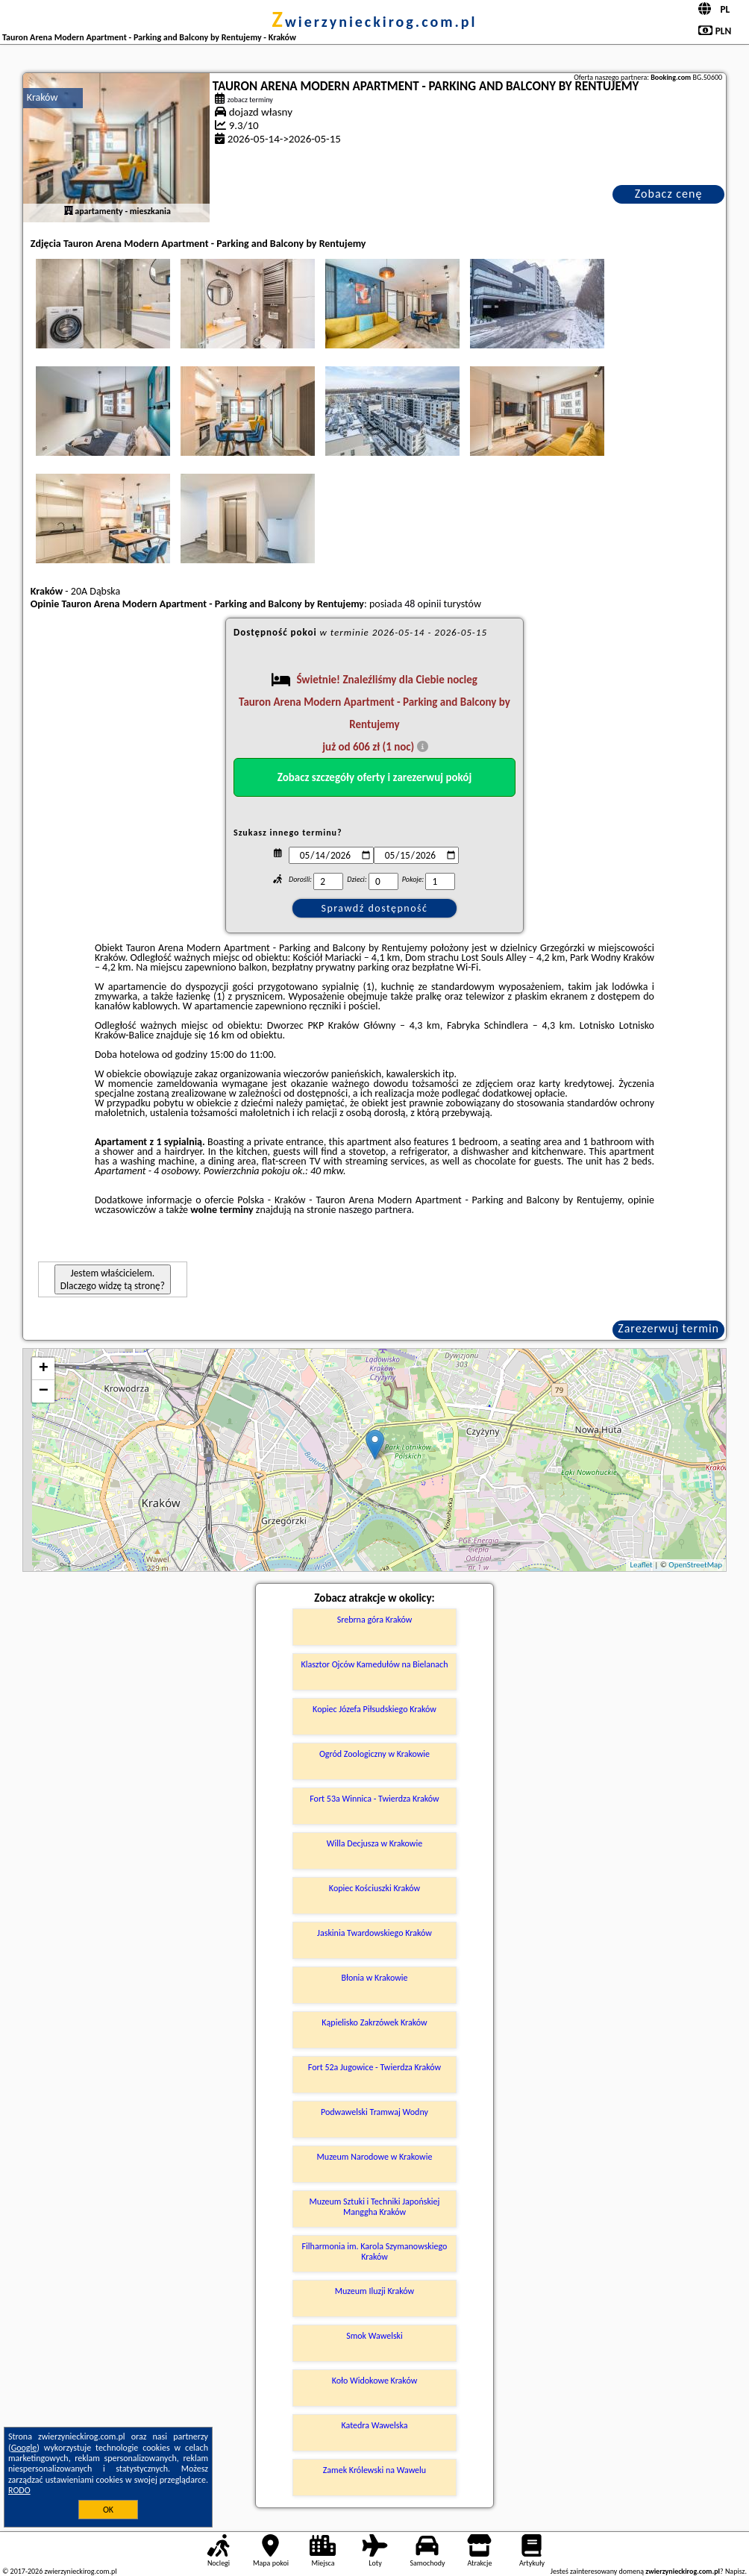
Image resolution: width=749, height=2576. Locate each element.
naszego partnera (375, 1209)
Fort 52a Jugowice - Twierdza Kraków (374, 2067)
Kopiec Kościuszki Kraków (374, 1888)
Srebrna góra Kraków (375, 1619)
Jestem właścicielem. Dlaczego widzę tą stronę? (112, 1279)
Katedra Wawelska (374, 2425)
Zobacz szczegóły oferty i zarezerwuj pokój (375, 777)
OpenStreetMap (695, 1565)
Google (24, 2447)
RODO (19, 2490)
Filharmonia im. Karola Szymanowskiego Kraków (375, 2251)
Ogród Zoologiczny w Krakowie (374, 1754)
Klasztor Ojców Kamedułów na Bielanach (374, 1664)
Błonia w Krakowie (374, 1977)
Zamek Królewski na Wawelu (374, 2470)
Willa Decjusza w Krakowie (374, 1843)
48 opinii (422, 604)
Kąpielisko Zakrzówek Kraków (374, 2022)
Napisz (735, 2571)
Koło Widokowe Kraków (375, 2380)
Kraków (42, 97)
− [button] (43, 1391)
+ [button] (43, 1369)
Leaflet (641, 1565)
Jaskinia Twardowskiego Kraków (374, 1933)
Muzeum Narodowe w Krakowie (375, 2157)
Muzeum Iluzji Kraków (374, 2291)
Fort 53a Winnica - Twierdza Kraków (374, 1798)
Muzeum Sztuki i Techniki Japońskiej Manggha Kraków (375, 2206)
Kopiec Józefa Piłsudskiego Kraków (374, 1709)
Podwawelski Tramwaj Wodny (374, 2112)
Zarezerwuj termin (668, 1328)
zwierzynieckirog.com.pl (374, 22)
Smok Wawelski (374, 2336)
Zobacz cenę (669, 194)
